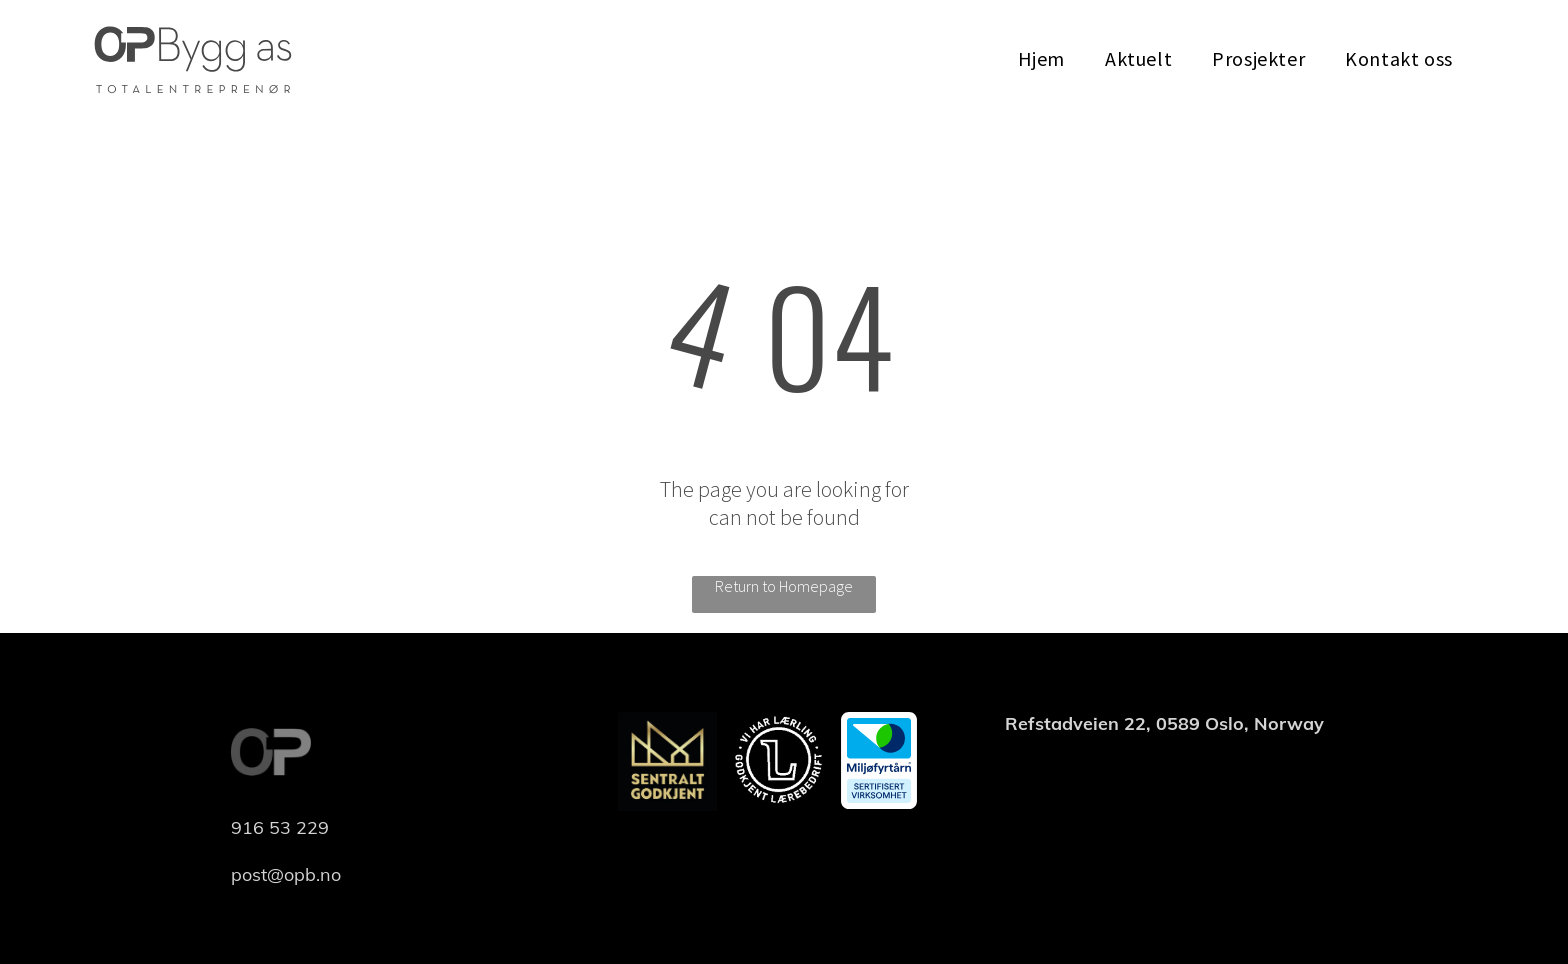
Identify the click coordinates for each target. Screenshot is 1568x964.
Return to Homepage (784, 586)
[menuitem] (1041, 58)
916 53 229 (280, 827)
